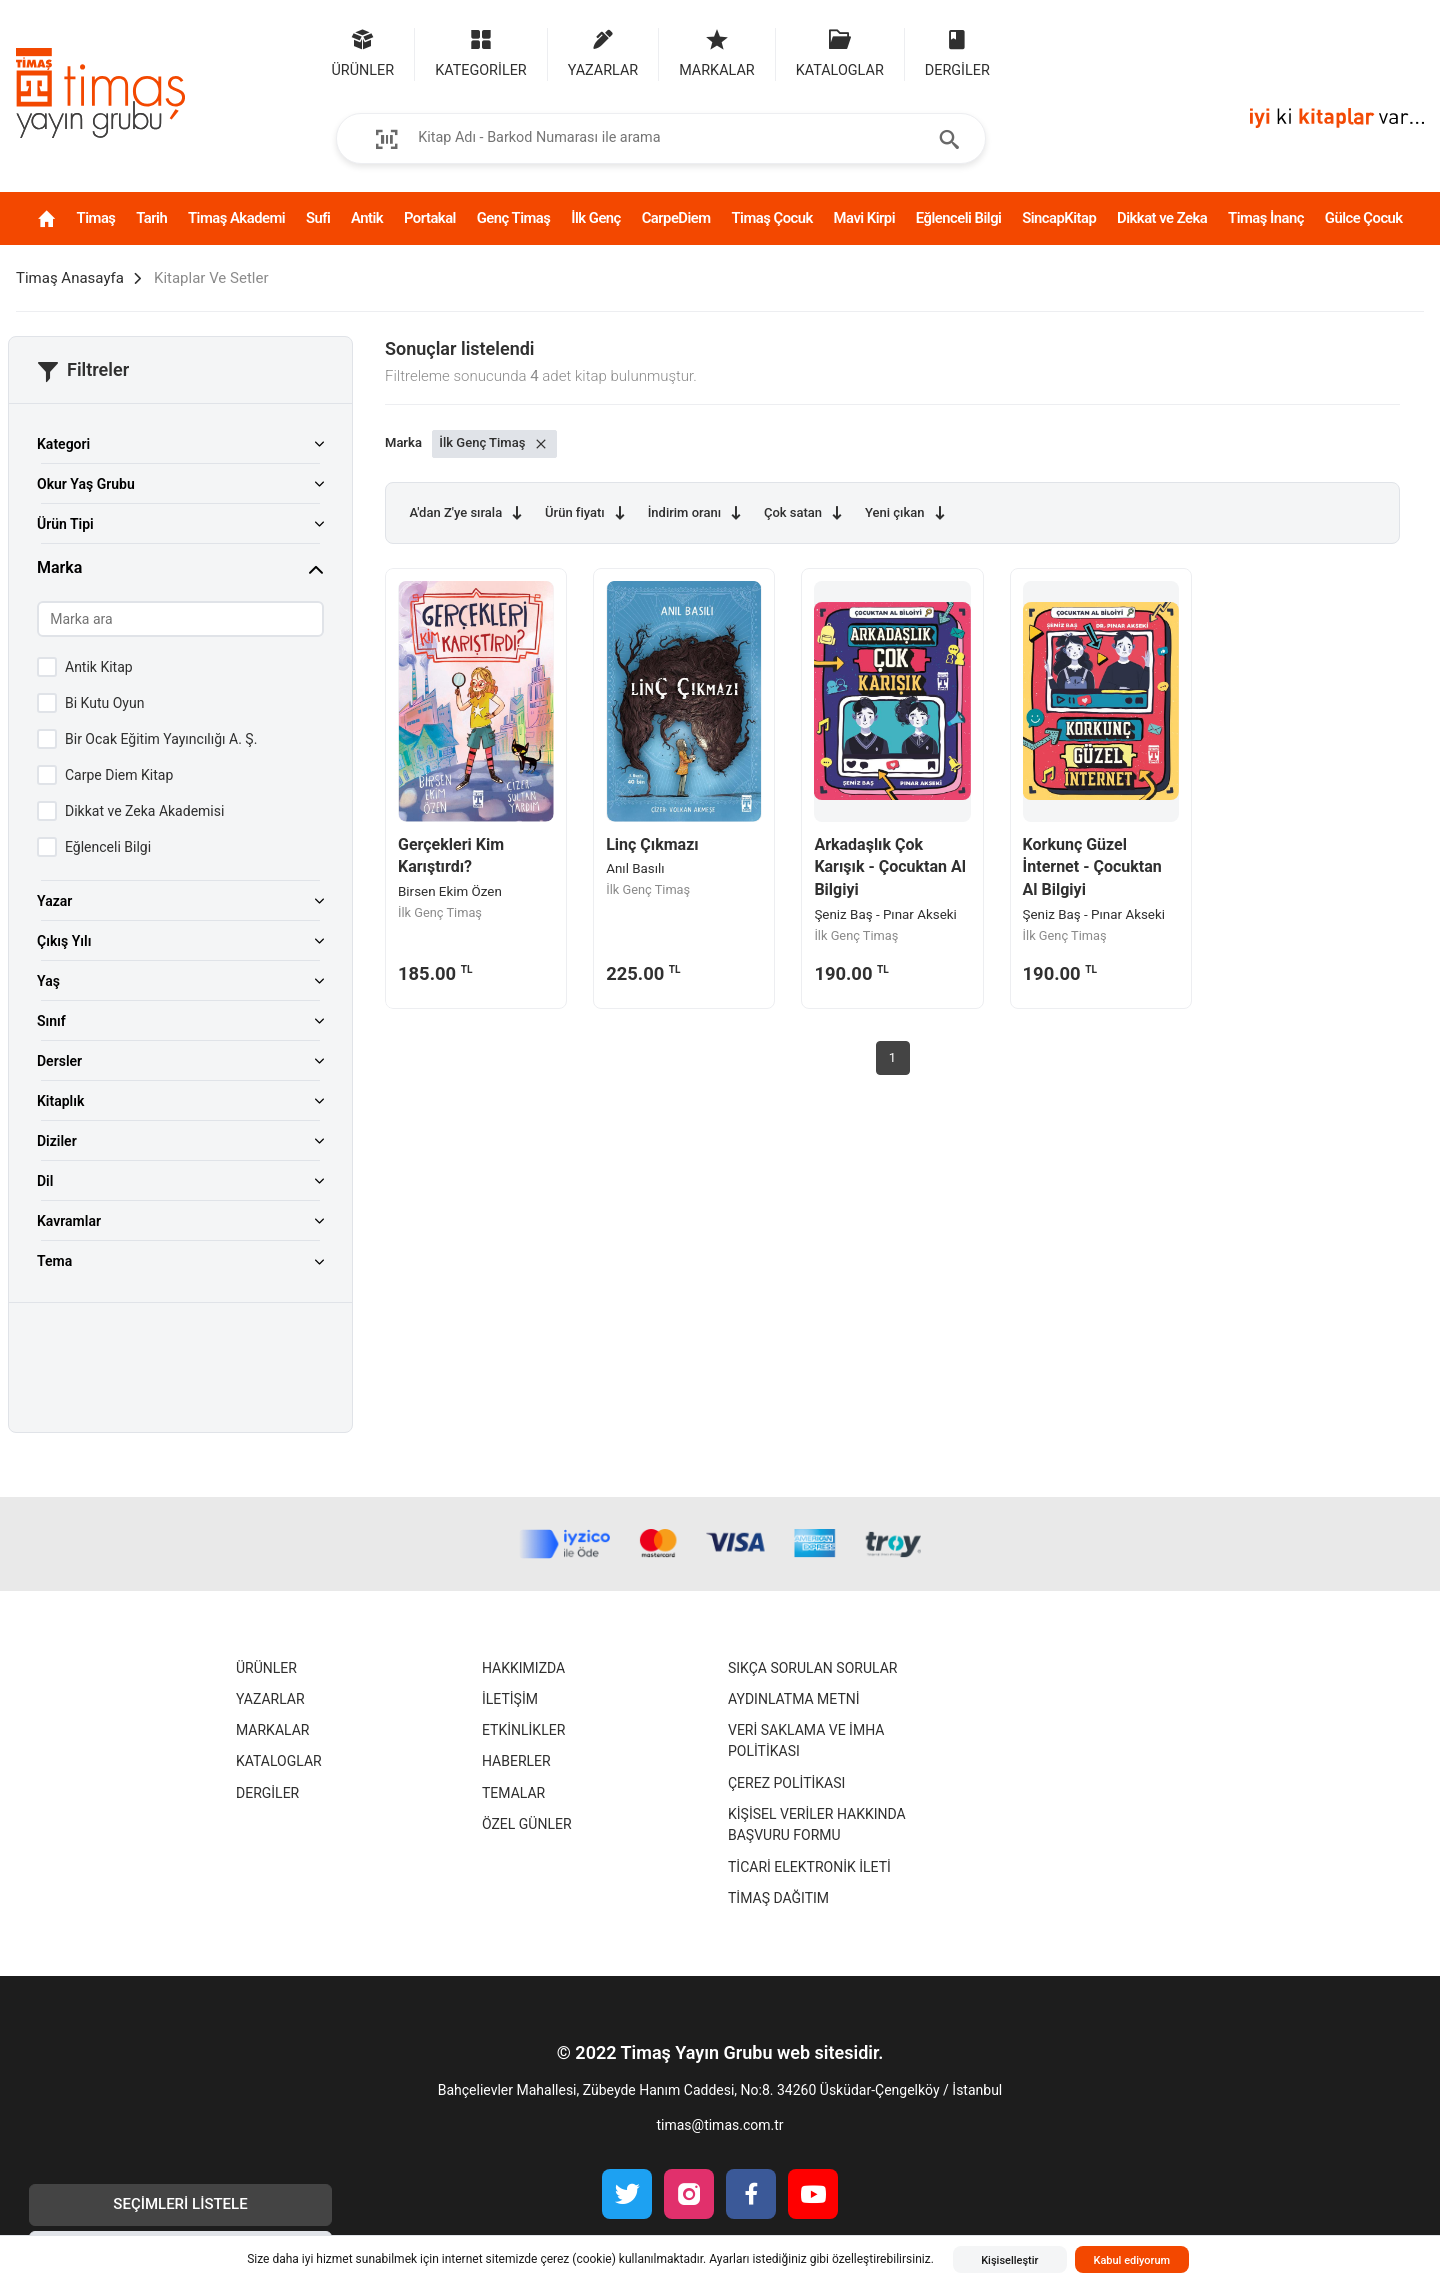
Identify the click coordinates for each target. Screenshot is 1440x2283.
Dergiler (267, 1793)
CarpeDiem (676, 218)
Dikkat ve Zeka (1162, 218)
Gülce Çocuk (1364, 218)
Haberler (516, 1761)
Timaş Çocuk (771, 218)
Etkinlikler (523, 1730)
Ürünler (266, 1668)
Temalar (513, 1793)
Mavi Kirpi (864, 218)
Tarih (151, 218)
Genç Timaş (514, 218)
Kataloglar (279, 1761)
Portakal (430, 218)
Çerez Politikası (786, 1783)
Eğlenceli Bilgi (959, 218)
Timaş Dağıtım (778, 1898)
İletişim (510, 1699)
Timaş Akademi (236, 218)
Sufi (318, 218)
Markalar (272, 1730)
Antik (367, 218)
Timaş (96, 218)
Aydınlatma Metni (794, 1699)
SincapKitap (1059, 218)
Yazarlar (270, 1699)
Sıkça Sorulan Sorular (812, 1668)
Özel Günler (527, 1824)
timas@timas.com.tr (719, 2125)
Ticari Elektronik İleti (809, 1867)
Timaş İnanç (1266, 218)
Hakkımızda (523, 1668)
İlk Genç (596, 218)
